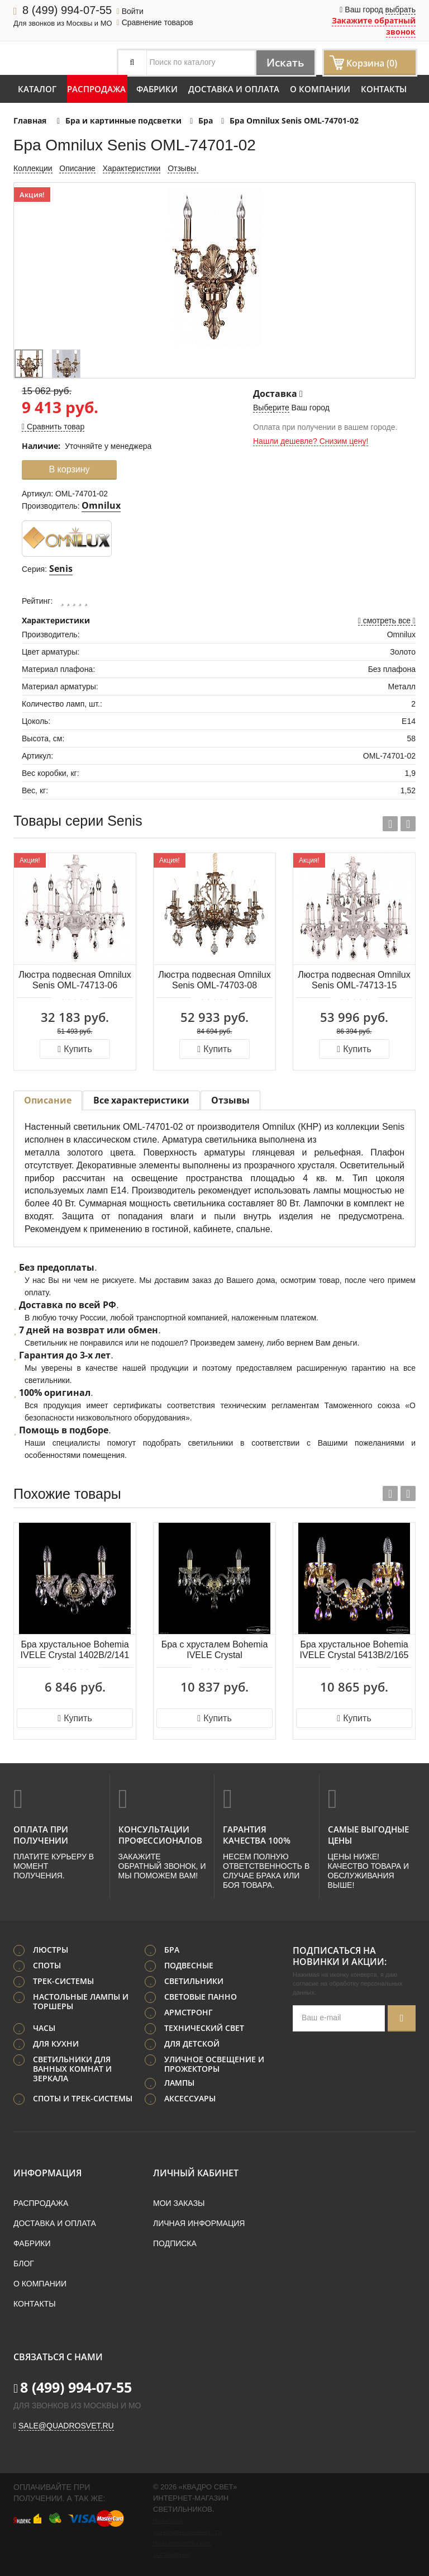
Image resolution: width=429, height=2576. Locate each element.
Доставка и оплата (233, 88)
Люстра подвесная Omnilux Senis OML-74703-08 (214, 980)
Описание (77, 168)
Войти (130, 11)
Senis (61, 568)
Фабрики (157, 88)
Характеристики (132, 168)
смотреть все (387, 620)
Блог (23, 2262)
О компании (320, 88)
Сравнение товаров (155, 22)
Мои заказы (178, 2202)
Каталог (37, 88)
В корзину (69, 469)
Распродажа (96, 88)
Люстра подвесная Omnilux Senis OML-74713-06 (74, 980)
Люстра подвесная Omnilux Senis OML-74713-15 (354, 980)
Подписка (175, 2242)
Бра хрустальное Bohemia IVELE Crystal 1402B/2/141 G (75, 1650)
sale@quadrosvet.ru (66, 2425)
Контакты (384, 88)
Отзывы (183, 168)
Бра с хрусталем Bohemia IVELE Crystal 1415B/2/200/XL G (214, 1650)
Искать (283, 62)
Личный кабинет (196, 2172)
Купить (75, 1049)
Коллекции (33, 168)
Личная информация (199, 2222)
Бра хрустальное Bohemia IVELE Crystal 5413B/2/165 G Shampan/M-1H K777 (354, 1650)
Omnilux (101, 505)
